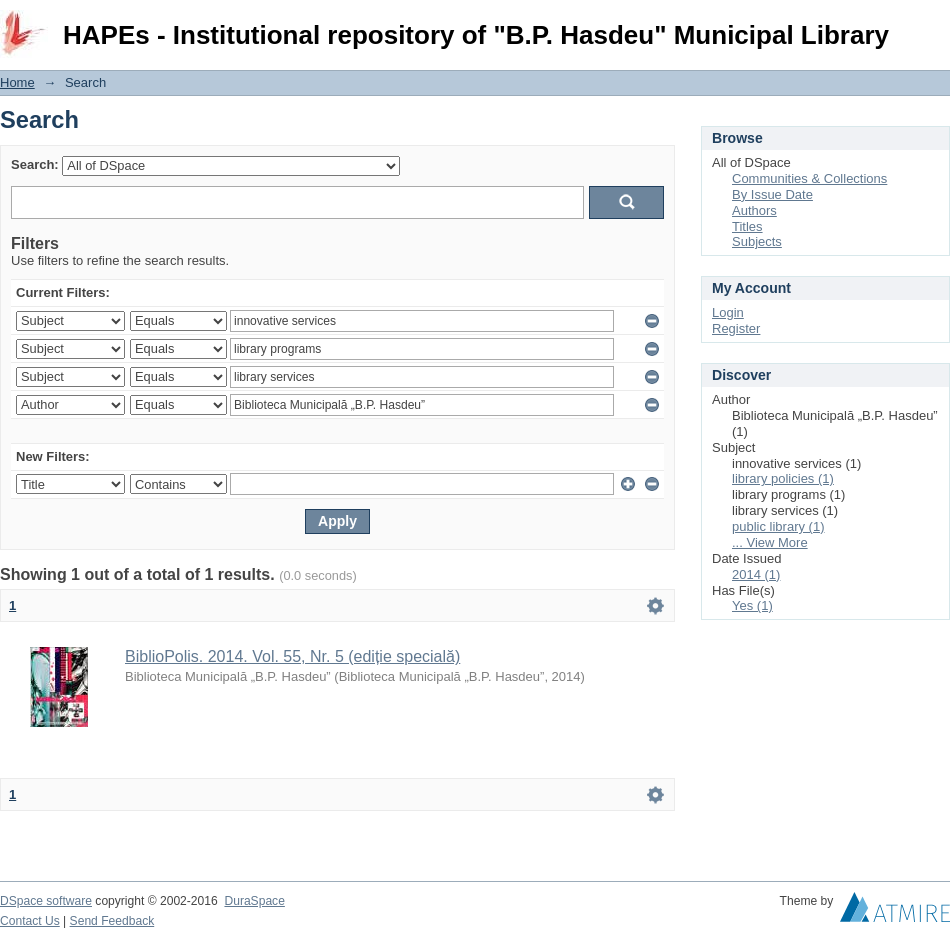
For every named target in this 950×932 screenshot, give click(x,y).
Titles (747, 226)
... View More (770, 542)
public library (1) (778, 526)
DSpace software (46, 901)
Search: (35, 164)
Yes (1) (752, 605)
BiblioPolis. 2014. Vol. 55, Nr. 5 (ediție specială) (292, 656)
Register (736, 328)
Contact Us (30, 921)
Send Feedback (112, 921)
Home (17, 82)
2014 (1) (756, 574)
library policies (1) (783, 478)
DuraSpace (254, 901)
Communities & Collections (809, 178)
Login (934, 24)
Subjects (757, 241)
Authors (754, 210)
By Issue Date (772, 194)
